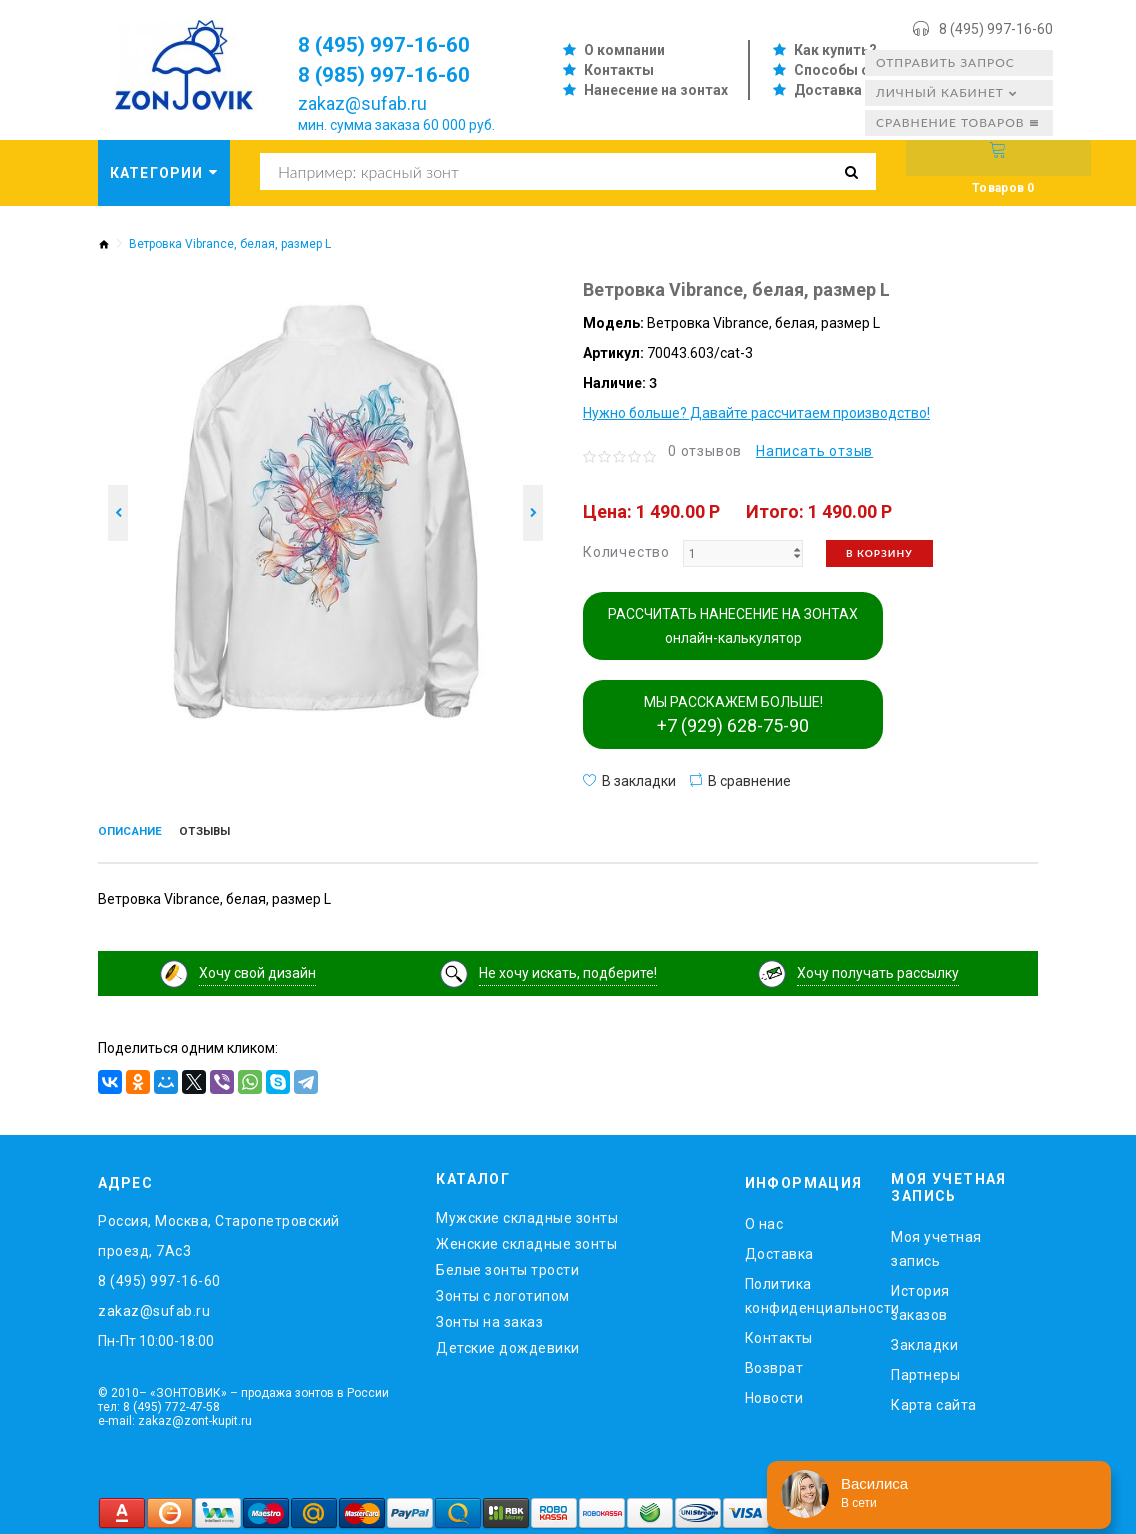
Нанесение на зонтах (656, 90)
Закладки (924, 1339)
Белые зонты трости (507, 1265)
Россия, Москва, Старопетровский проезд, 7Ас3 (219, 1231)
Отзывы (239, 833)
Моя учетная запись (936, 1243)
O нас (764, 1219)
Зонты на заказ (489, 1317)
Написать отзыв (814, 451)
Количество (626, 552)
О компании (624, 50)
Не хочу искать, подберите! (568, 968)
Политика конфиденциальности (803, 1291)
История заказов (920, 1297)
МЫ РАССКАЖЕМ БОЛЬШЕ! (733, 715)
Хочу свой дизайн (257, 968)
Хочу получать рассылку (878, 968)
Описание (142, 833)
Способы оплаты (854, 70)
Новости (774, 1393)
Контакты (619, 70)
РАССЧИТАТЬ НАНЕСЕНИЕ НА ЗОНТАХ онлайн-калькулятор (733, 626)
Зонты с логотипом (503, 1291)
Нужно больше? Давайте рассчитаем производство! (756, 413)
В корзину (879, 553)
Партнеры (925, 1369)
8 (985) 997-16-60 (398, 74)
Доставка (828, 90)
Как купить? (835, 50)
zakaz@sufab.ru (362, 103)
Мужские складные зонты (527, 1213)
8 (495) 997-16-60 (996, 29)
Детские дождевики (508, 1343)
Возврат (774, 1363)
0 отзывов (705, 451)
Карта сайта (934, 1399)
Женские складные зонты (526, 1239)
